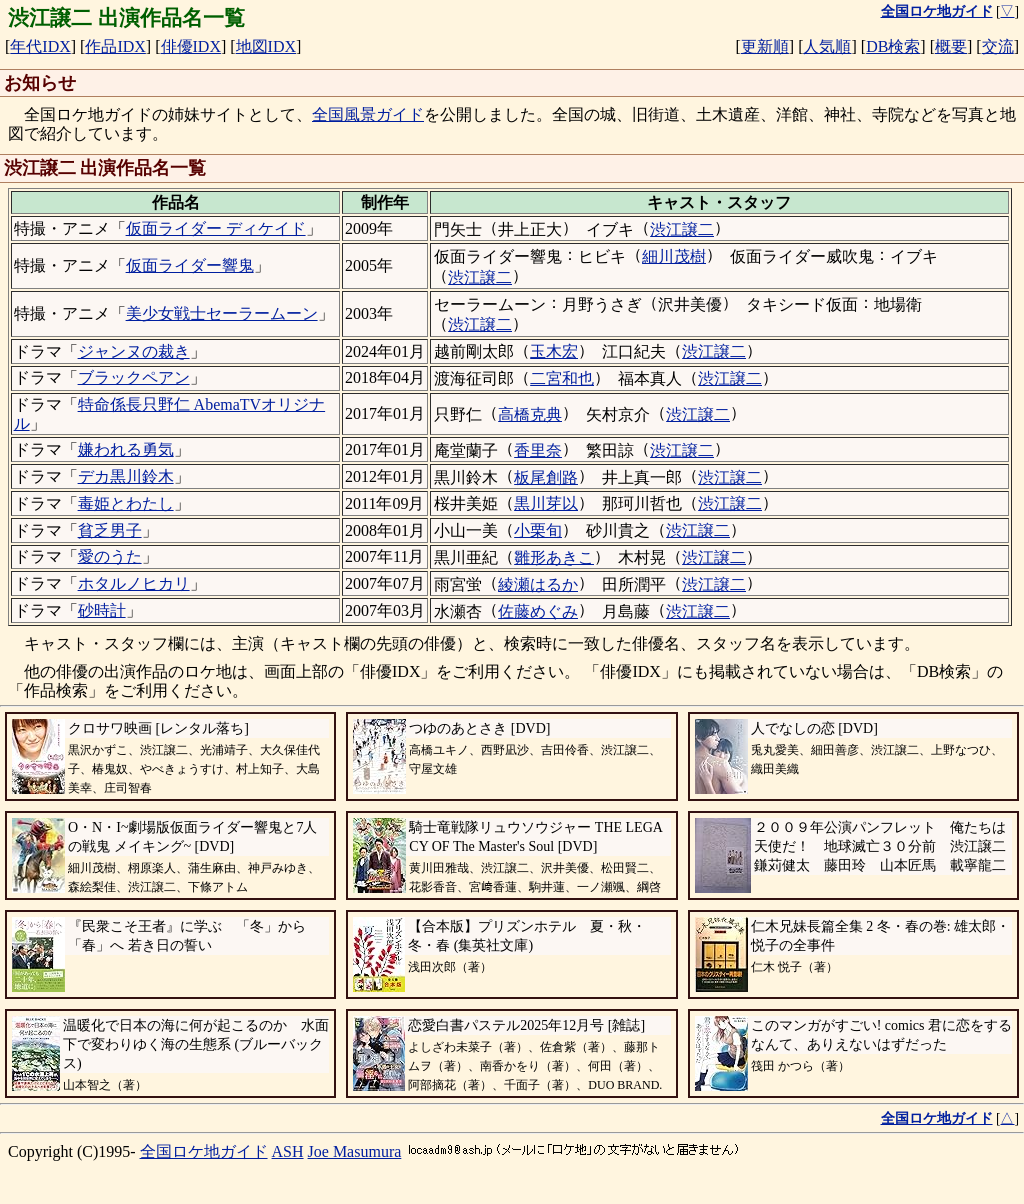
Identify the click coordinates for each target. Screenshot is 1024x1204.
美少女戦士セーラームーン (222, 313)
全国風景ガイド (368, 114)
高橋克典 (530, 414)
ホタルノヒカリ (134, 583)
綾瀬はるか (538, 584)
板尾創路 (546, 477)
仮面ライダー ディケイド (216, 228)
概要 (951, 46)
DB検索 (893, 46)
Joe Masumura (355, 1151)
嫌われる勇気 (126, 449)
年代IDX (40, 46)
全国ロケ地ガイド (204, 1151)
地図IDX (266, 46)
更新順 (765, 46)
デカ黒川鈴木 (126, 476)
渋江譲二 (682, 229)
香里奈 (538, 450)
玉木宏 (554, 351)
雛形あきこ (554, 557)
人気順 (827, 46)
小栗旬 (538, 530)
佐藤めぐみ (538, 611)
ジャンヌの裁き (134, 351)
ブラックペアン (134, 377)
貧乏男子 (110, 530)
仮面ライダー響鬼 (190, 265)
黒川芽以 (546, 503)
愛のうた (110, 556)
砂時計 (102, 610)
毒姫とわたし (126, 503)
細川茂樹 (674, 256)
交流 (998, 46)
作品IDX (115, 46)
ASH (288, 1151)
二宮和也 (562, 378)
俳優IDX (191, 46)
